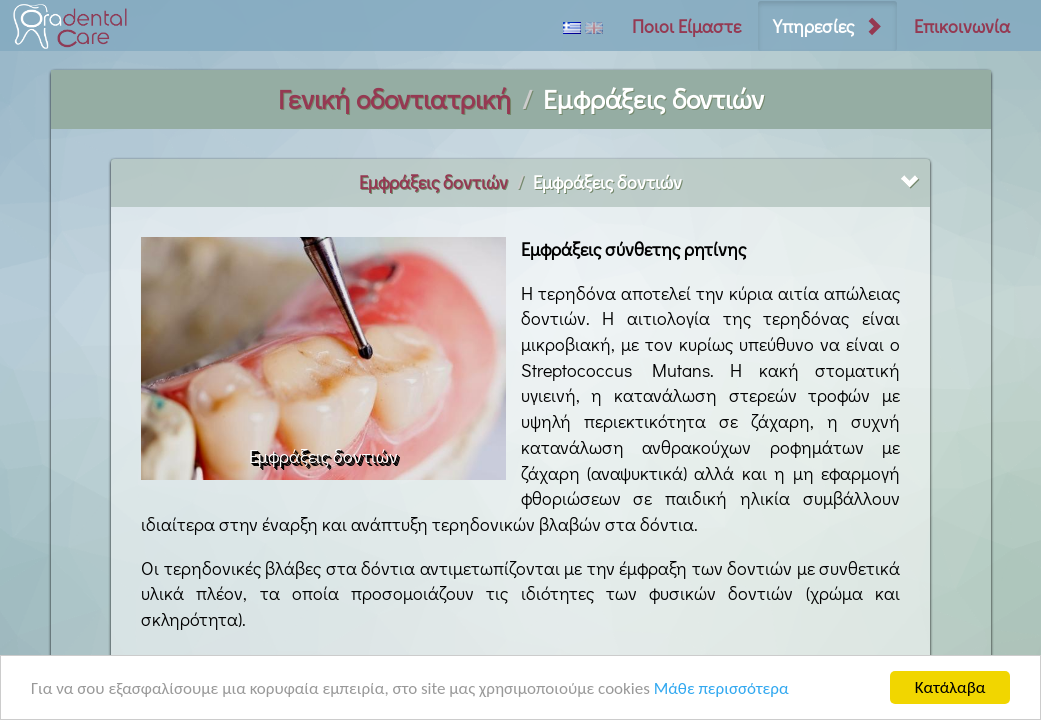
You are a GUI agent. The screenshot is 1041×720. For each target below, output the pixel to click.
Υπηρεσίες (813, 26)
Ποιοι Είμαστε (686, 26)
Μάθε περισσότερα (721, 688)
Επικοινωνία (962, 26)
